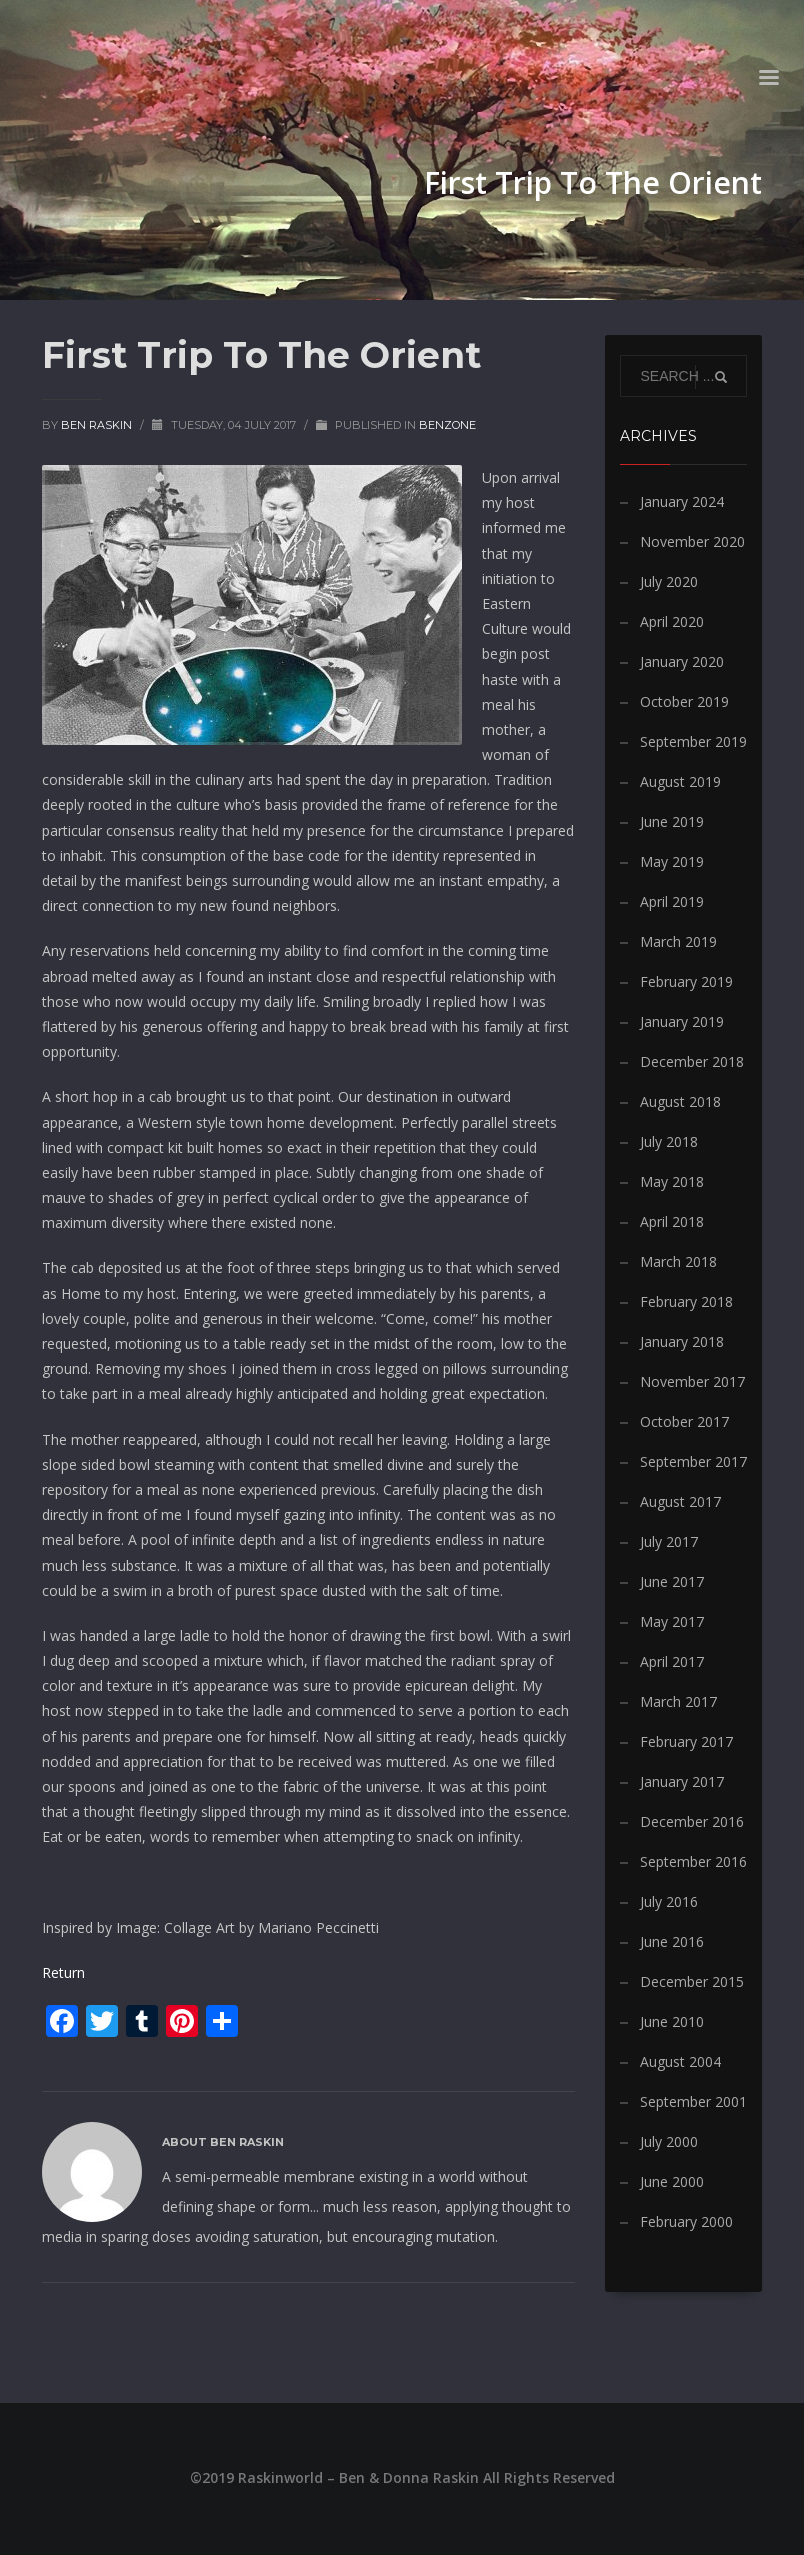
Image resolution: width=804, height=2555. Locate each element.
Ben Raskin (98, 425)
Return (63, 1972)
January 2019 (682, 1021)
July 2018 (669, 1141)
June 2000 (672, 2181)
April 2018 (672, 1221)
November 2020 (692, 541)
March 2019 (678, 941)
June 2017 (672, 1581)
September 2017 (693, 1461)
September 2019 (693, 741)
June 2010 (672, 2021)
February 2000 (686, 2221)
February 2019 (686, 981)
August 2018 (680, 1101)
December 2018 (692, 1061)
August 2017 (680, 1501)
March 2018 (678, 1261)
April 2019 (672, 901)
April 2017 (672, 1661)
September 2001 (693, 2101)
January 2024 (682, 501)
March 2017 (678, 1701)
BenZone (447, 425)
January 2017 (682, 1781)
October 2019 (684, 701)
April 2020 (672, 621)
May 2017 (672, 1621)
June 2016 (672, 1941)
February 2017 (686, 1741)
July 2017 (669, 1541)
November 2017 (692, 1381)
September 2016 (693, 1861)
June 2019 (672, 821)
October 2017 (684, 1421)
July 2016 (669, 1901)
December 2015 (692, 1981)
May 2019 (672, 861)
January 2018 (682, 1341)
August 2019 (680, 781)
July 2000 (669, 2141)
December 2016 (692, 1821)
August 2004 (680, 2061)
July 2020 (669, 581)
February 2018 (686, 1301)
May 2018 (672, 1181)
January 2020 (682, 661)
